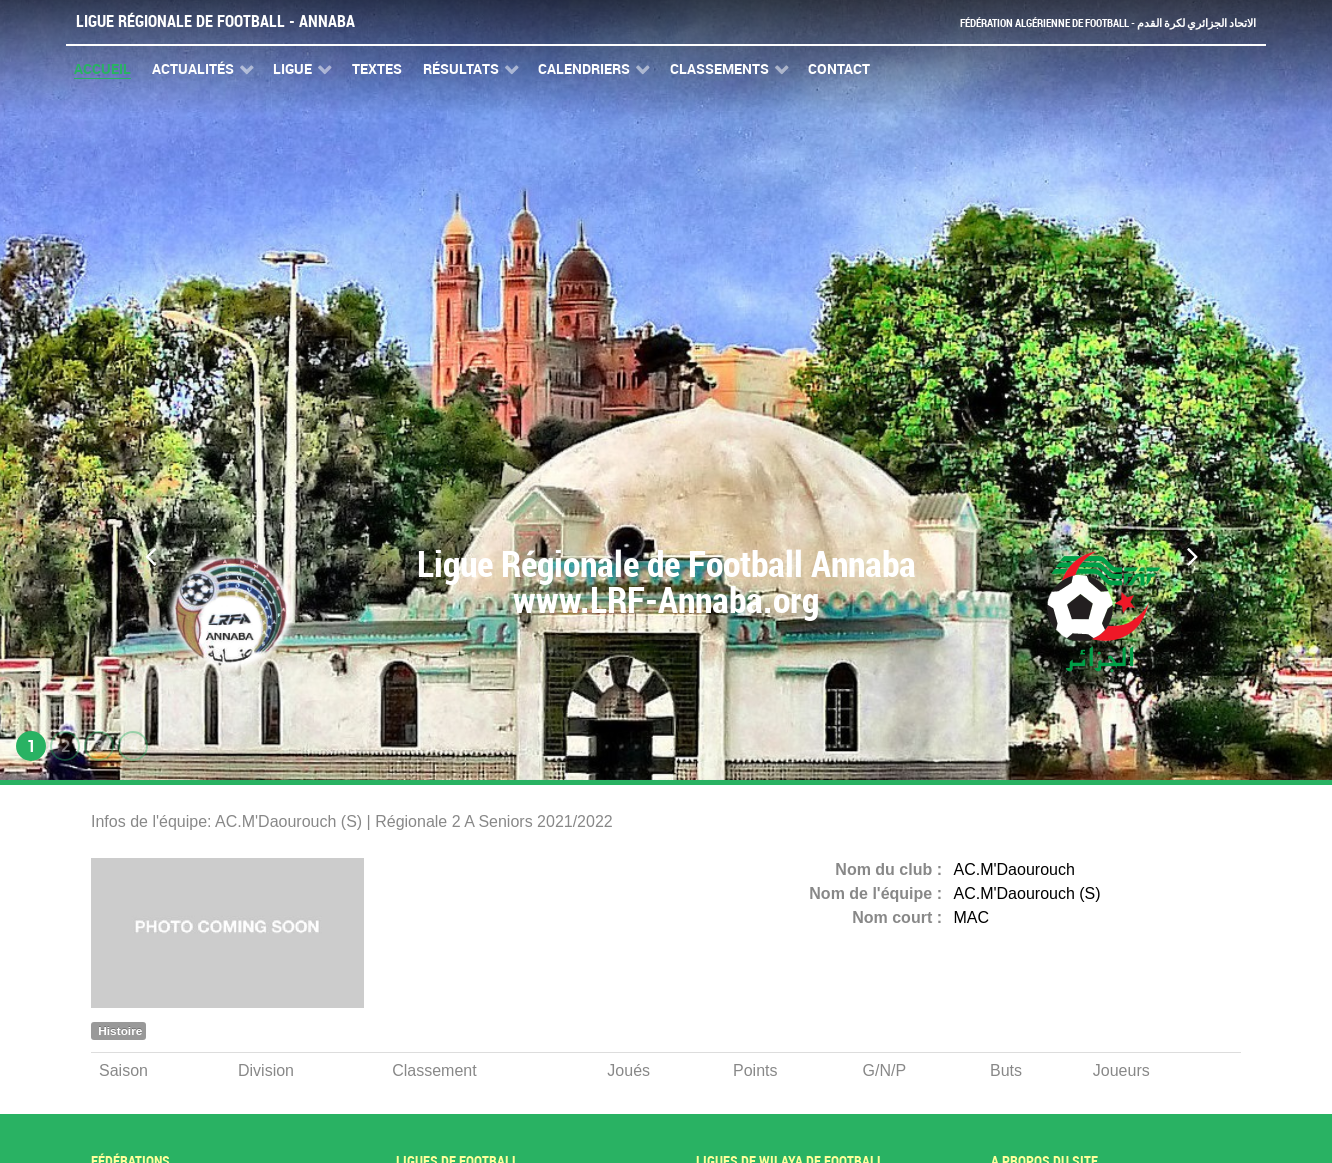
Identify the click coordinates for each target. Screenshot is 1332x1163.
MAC (972, 917)
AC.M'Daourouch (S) (1027, 893)
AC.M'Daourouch (1014, 869)
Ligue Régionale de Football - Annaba (215, 21)
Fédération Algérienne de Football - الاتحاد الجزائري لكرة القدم (1078, 22)
